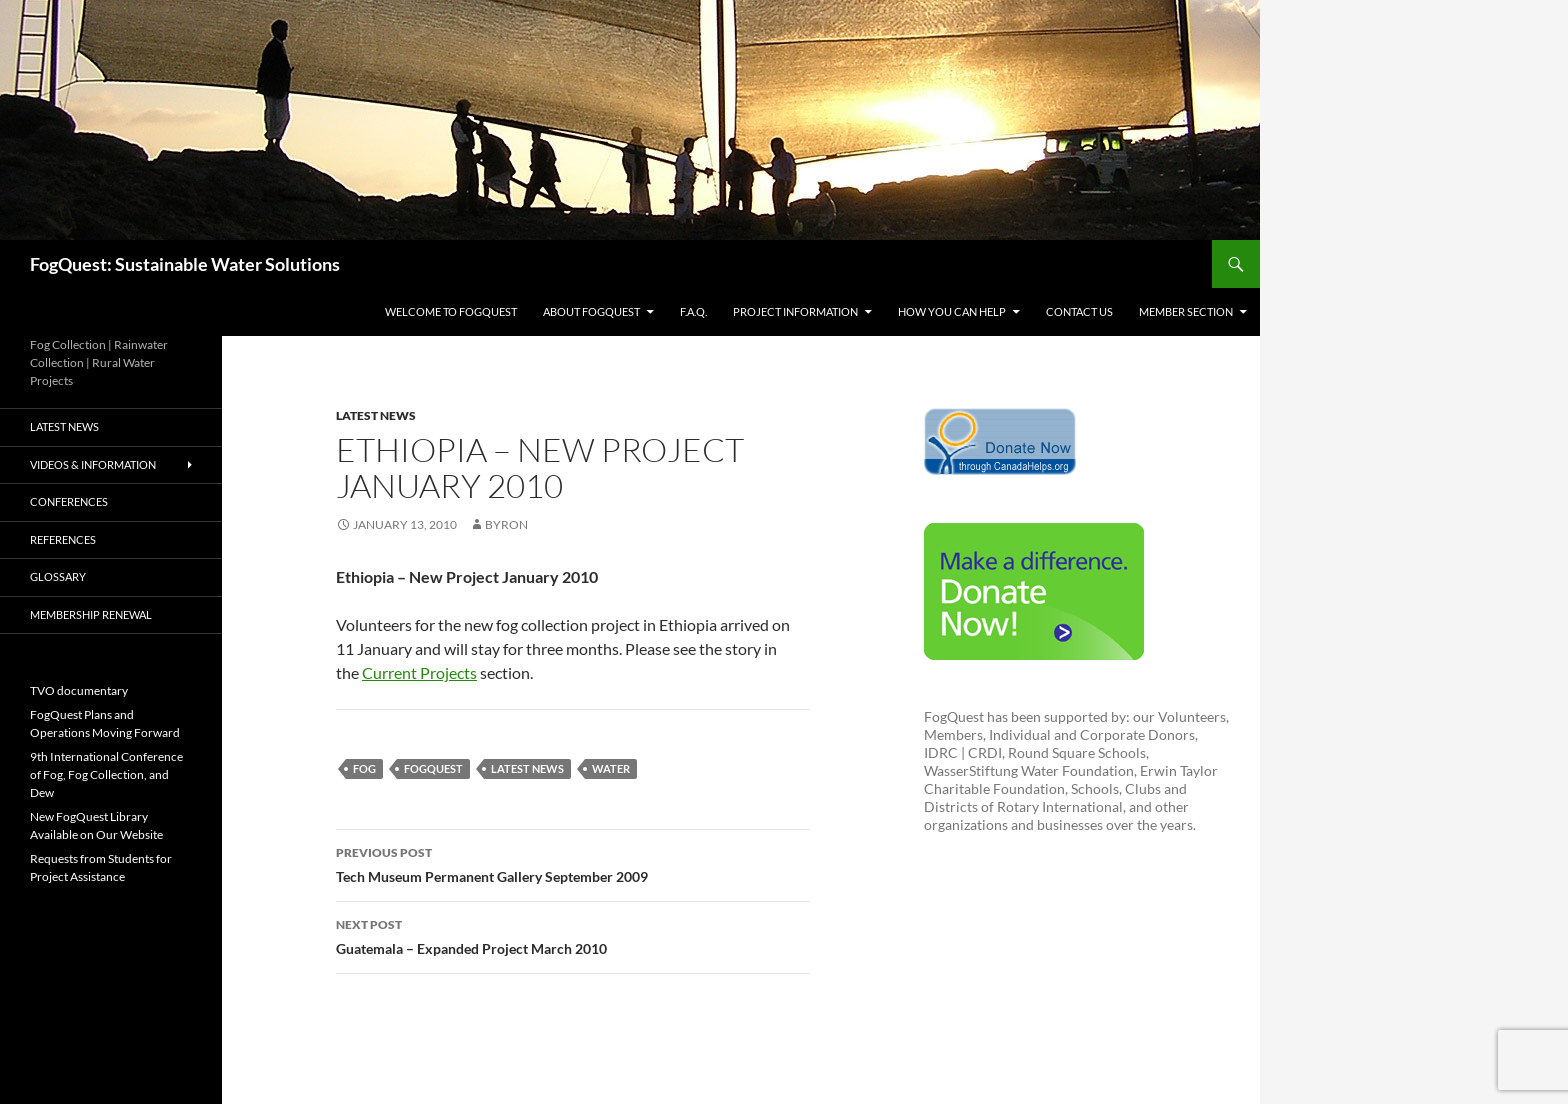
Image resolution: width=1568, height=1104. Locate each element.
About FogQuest (591, 311)
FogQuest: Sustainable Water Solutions (185, 264)
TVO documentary (79, 690)
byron (506, 524)
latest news (527, 768)
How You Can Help (952, 311)
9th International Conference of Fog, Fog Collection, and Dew (106, 774)
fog (364, 768)
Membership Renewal (91, 614)
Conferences (69, 501)
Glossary (58, 576)
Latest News (376, 415)
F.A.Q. (693, 311)
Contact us (1079, 311)
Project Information (795, 311)
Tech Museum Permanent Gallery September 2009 (573, 863)
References (63, 539)
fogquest (433, 768)
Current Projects (419, 672)
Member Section (1186, 311)
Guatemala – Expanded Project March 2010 (573, 935)
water (611, 768)
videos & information (93, 464)
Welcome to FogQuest (451, 311)
